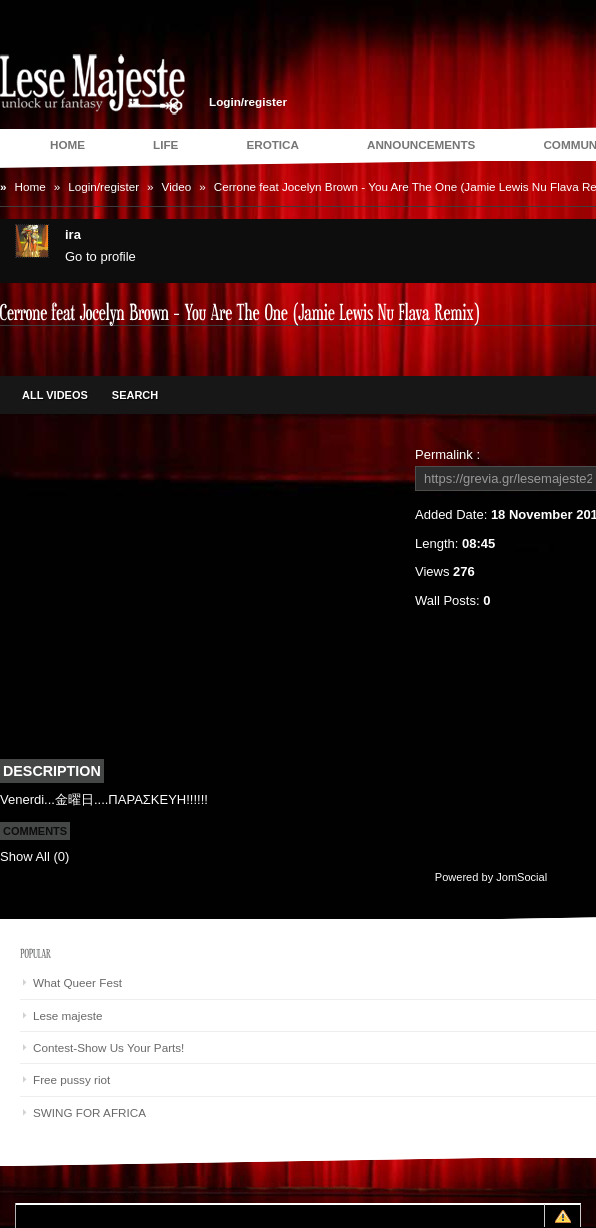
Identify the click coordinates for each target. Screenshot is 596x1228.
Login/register (248, 101)
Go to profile (100, 256)
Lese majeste (68, 1015)
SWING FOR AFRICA (89, 1112)
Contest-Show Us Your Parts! (108, 1047)
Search (135, 395)
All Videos (55, 395)
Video (177, 186)
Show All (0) (34, 856)
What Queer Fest (77, 982)
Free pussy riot (71, 1079)
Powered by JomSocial (491, 877)
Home (30, 186)
